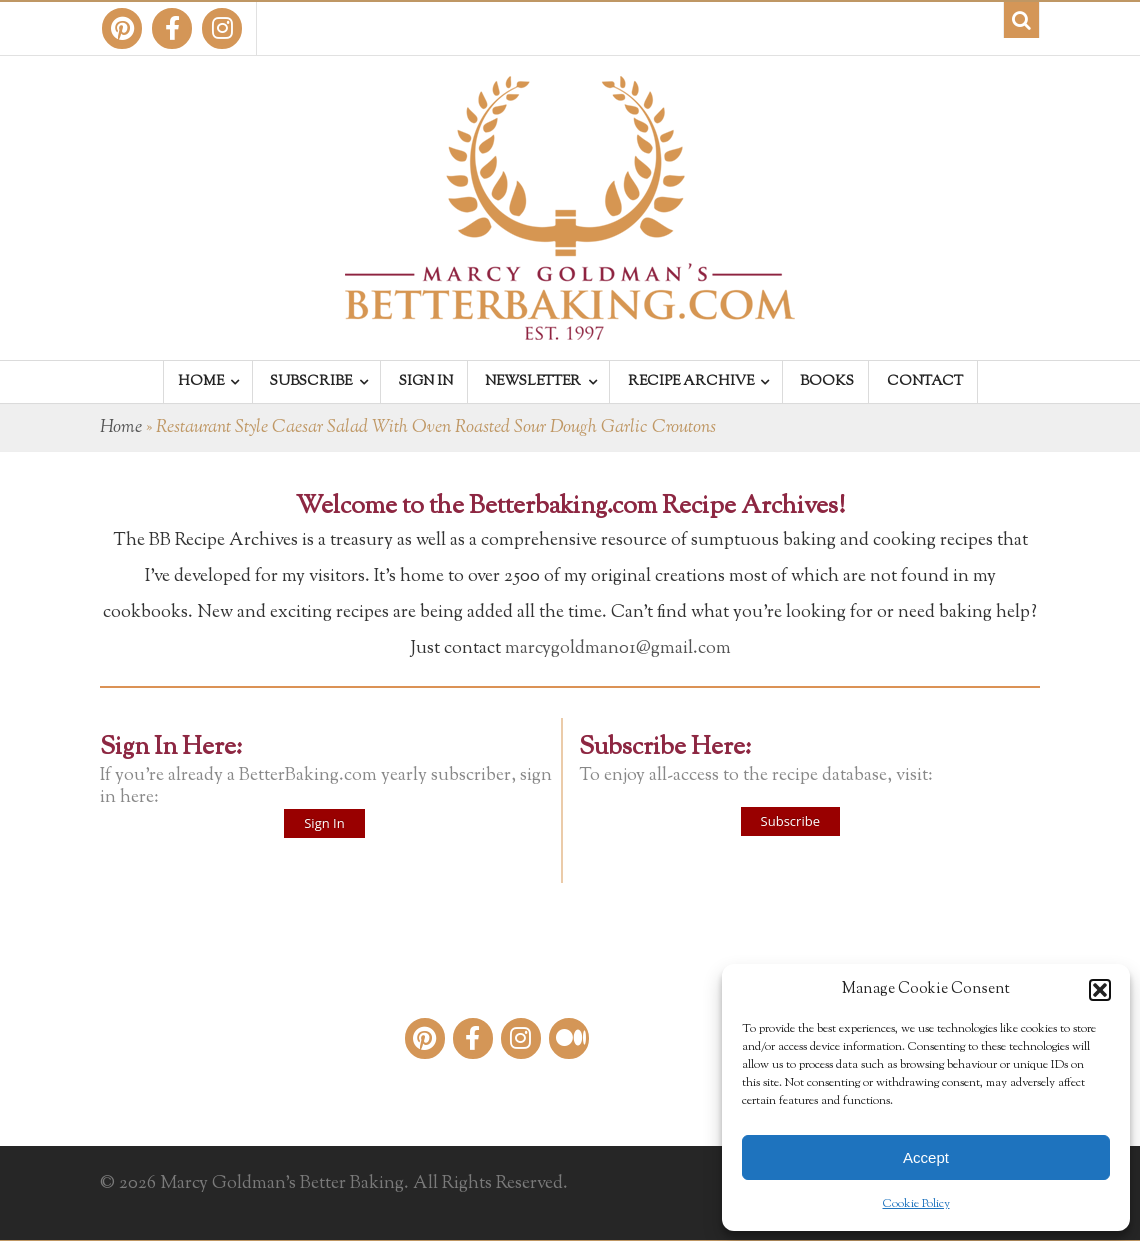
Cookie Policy (916, 1204)
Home (121, 428)
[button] (1100, 990)
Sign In (324, 823)
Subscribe (790, 821)
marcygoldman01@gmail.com (618, 649)
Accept (926, 1157)
